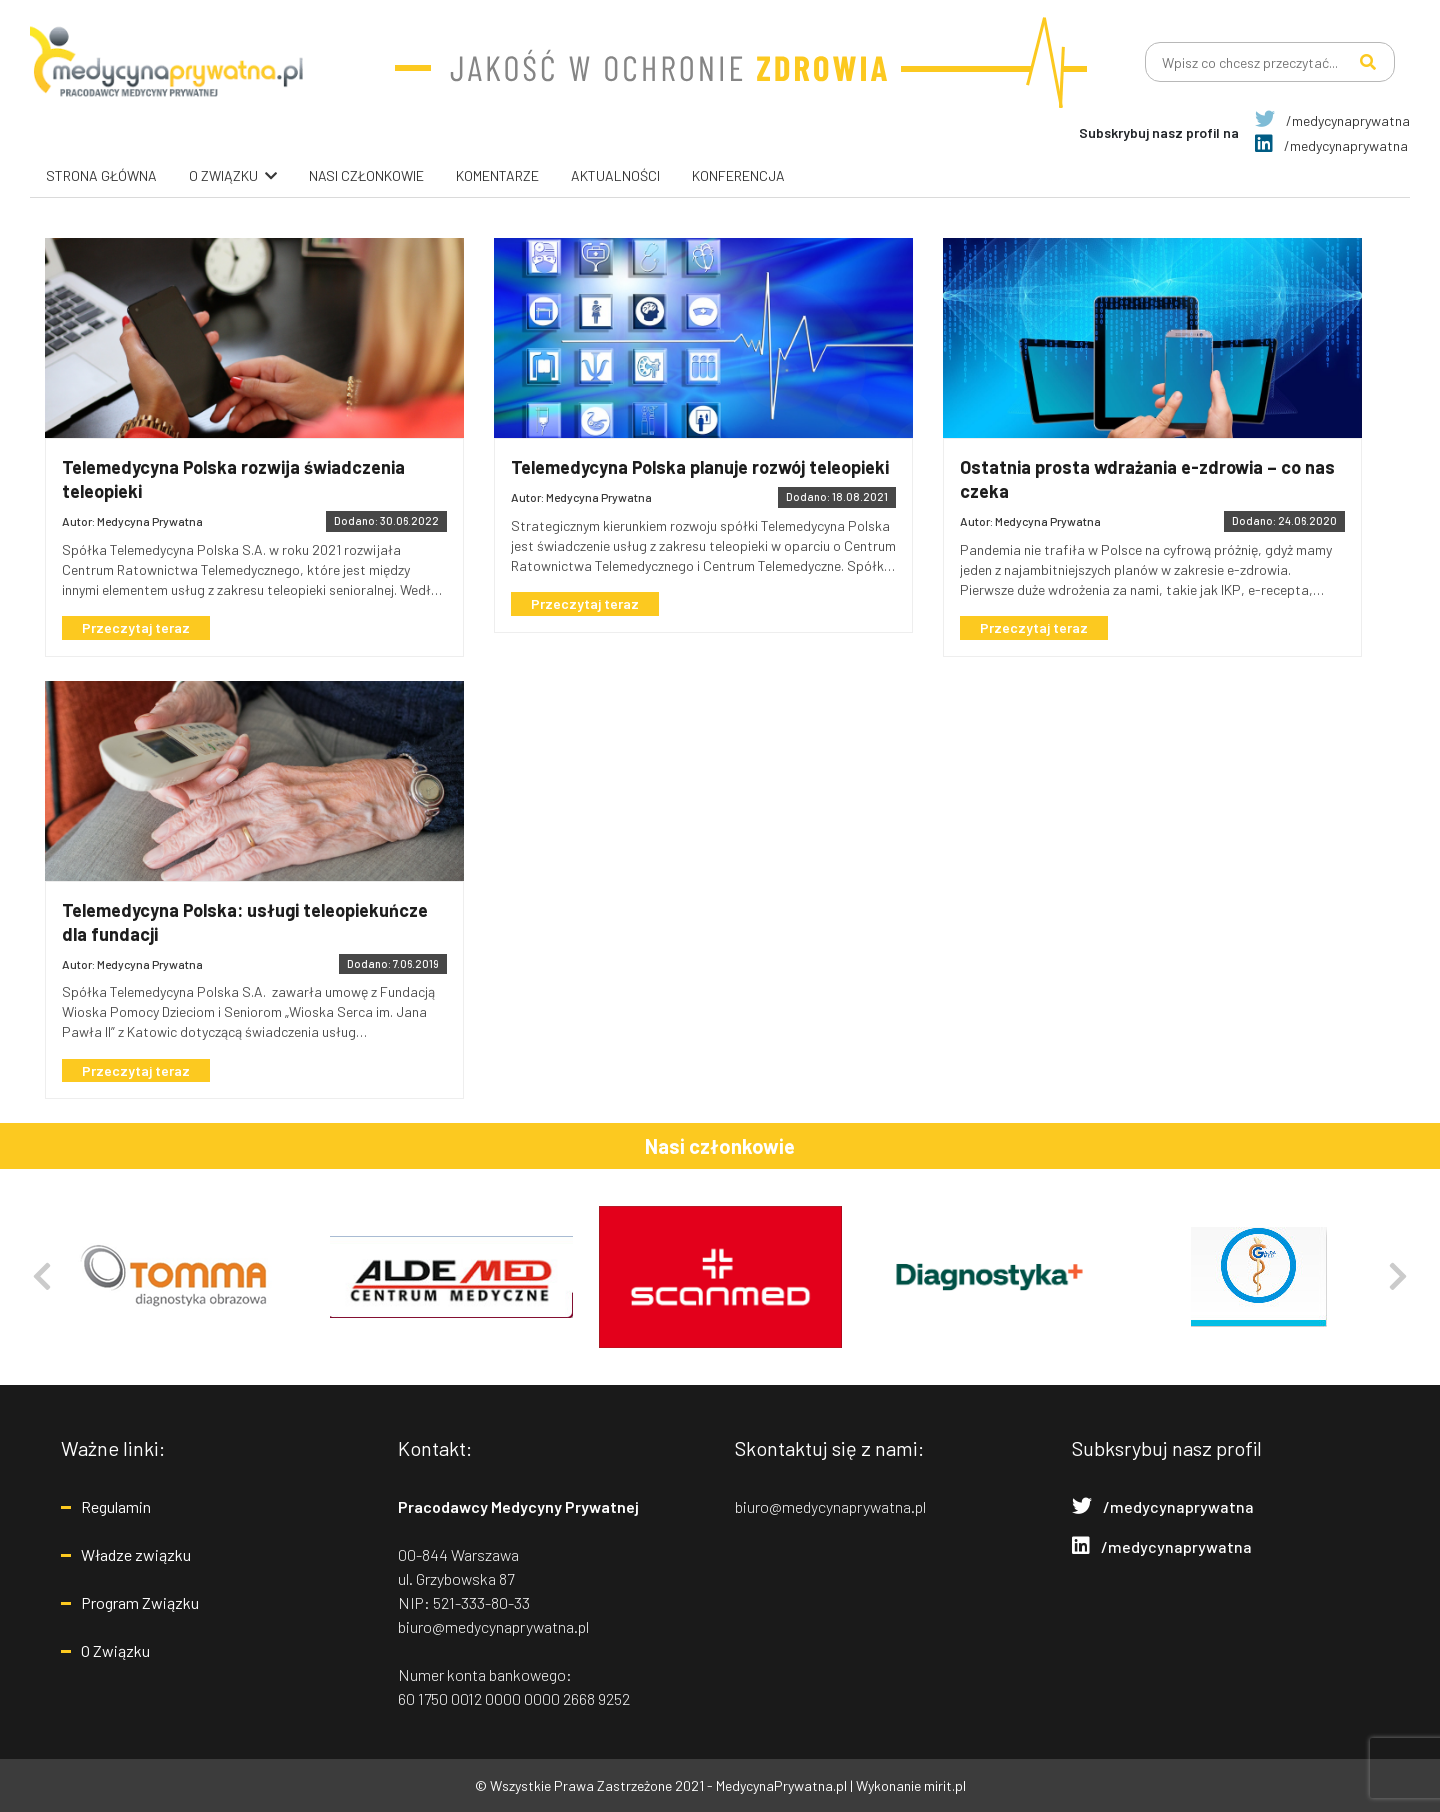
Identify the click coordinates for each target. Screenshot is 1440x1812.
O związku (223, 175)
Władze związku (136, 1554)
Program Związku (140, 1602)
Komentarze (497, 175)
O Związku (115, 1650)
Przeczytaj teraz (140, 628)
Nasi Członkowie (366, 175)
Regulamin (116, 1506)
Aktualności (615, 175)
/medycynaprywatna (1332, 120)
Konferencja (738, 175)
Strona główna (101, 175)
